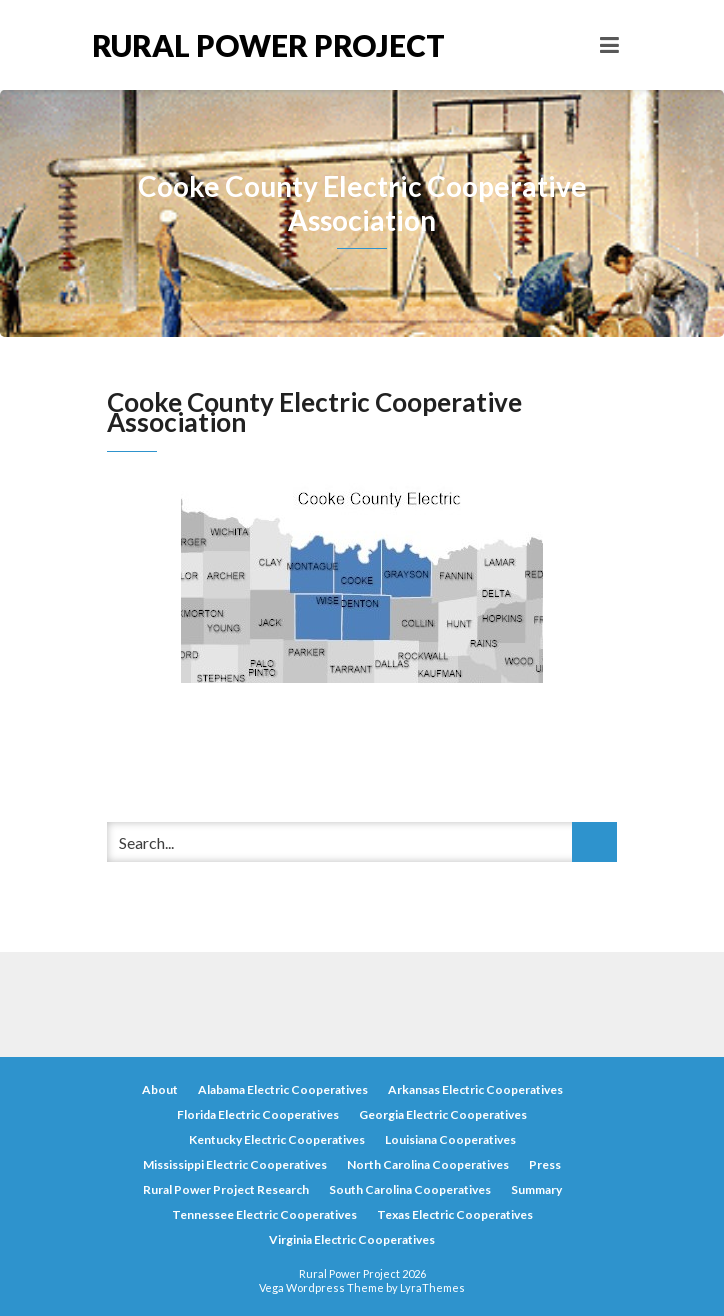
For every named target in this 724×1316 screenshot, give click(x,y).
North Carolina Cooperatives (428, 1164)
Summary (536, 1189)
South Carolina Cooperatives (410, 1189)
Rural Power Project (227, 45)
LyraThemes (432, 1287)
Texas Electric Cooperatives (455, 1214)
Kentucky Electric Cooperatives (277, 1139)
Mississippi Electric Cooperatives (235, 1164)
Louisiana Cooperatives (450, 1139)
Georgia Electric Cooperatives (443, 1114)
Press (545, 1164)
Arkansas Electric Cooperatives (475, 1089)
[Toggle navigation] (609, 45)
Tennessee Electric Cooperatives (264, 1214)
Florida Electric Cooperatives (258, 1114)
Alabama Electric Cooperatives (283, 1089)
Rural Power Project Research (226, 1189)
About (160, 1089)
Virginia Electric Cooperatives (352, 1239)
